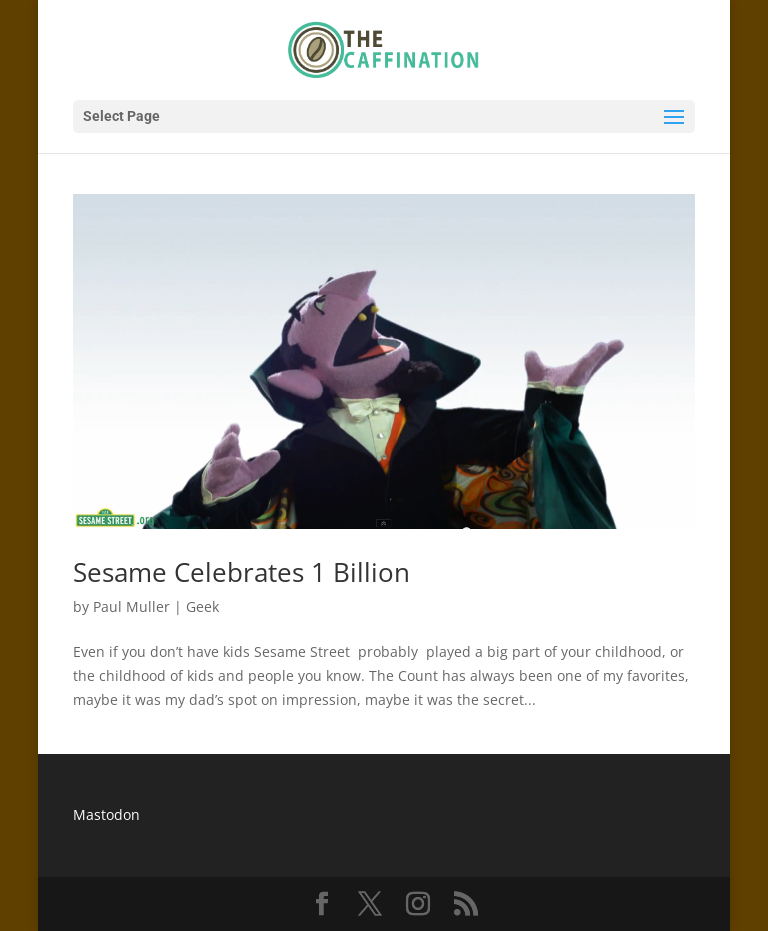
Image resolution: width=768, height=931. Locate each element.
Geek (202, 606)
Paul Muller (131, 606)
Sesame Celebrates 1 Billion (241, 572)
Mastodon (106, 814)
